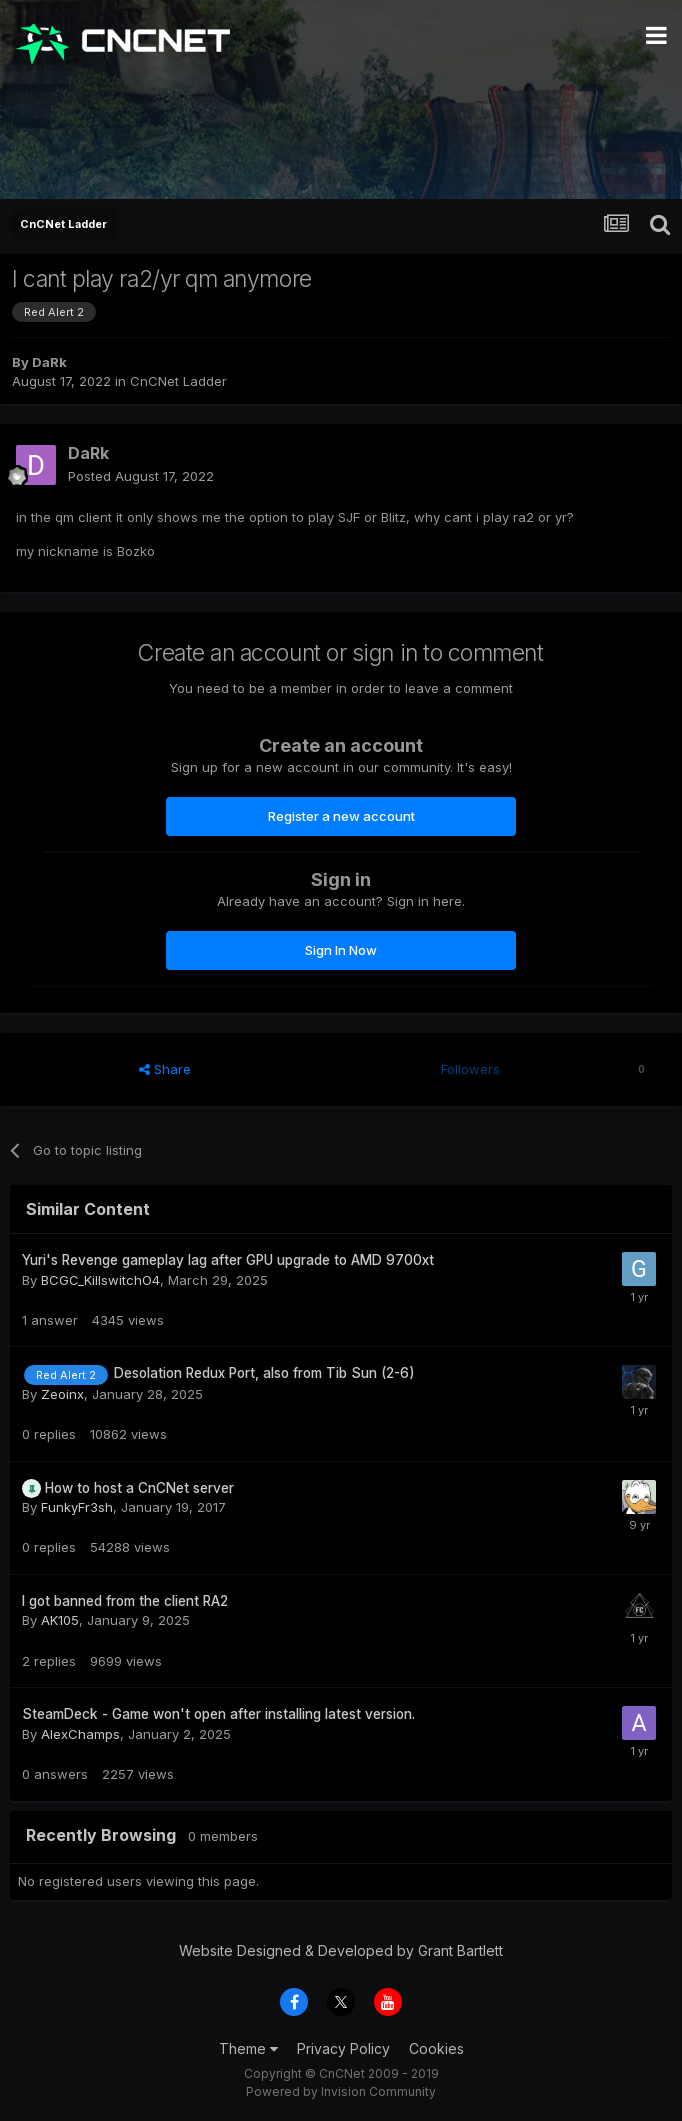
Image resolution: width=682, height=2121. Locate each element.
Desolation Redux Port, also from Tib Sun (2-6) (264, 1373)
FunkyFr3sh (77, 1507)
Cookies (436, 2048)
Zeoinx (62, 1394)
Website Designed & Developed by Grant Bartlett (341, 1950)
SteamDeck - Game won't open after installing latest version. (218, 1714)
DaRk (49, 362)
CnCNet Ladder (178, 381)
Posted (141, 476)
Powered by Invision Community (341, 2091)
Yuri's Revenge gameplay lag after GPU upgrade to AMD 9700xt (228, 1260)
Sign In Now (341, 950)
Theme (248, 2048)
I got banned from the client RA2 (125, 1601)
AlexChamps (80, 1734)
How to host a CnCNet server (139, 1488)
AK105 (60, 1620)
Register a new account (341, 816)
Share (165, 1069)
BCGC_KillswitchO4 (100, 1280)
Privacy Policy (343, 2048)
